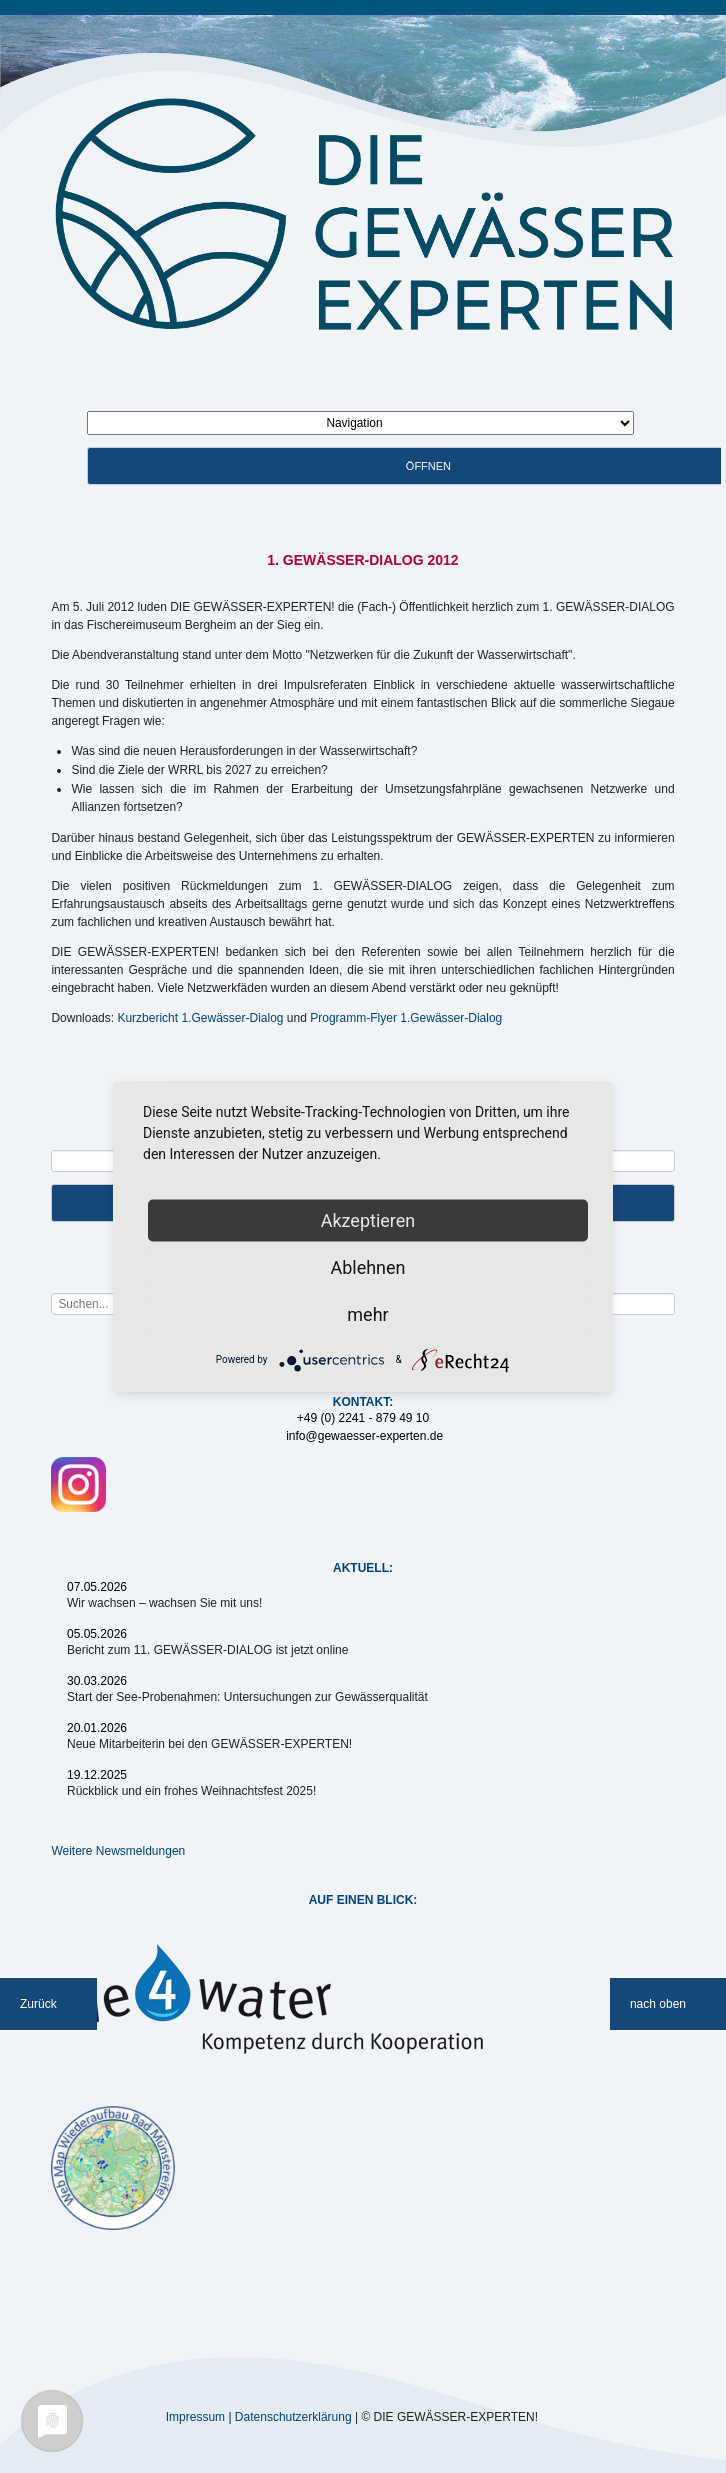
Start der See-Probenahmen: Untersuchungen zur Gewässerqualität (247, 1697)
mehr (367, 1313)
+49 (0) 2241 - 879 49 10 (363, 1418)
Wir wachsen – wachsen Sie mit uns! (164, 1603)
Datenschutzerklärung (293, 2416)
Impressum (195, 2416)
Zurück (38, 2004)
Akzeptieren (368, 1219)
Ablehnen (367, 1266)
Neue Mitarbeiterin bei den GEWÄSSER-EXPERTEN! (209, 1744)
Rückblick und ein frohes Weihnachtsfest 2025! (191, 1791)
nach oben (658, 2004)
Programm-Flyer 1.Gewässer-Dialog (406, 1018)
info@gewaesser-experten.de (364, 1436)
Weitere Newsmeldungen (118, 1851)
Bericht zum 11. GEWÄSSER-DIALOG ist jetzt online (207, 1650)
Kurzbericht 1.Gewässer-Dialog (200, 1018)
